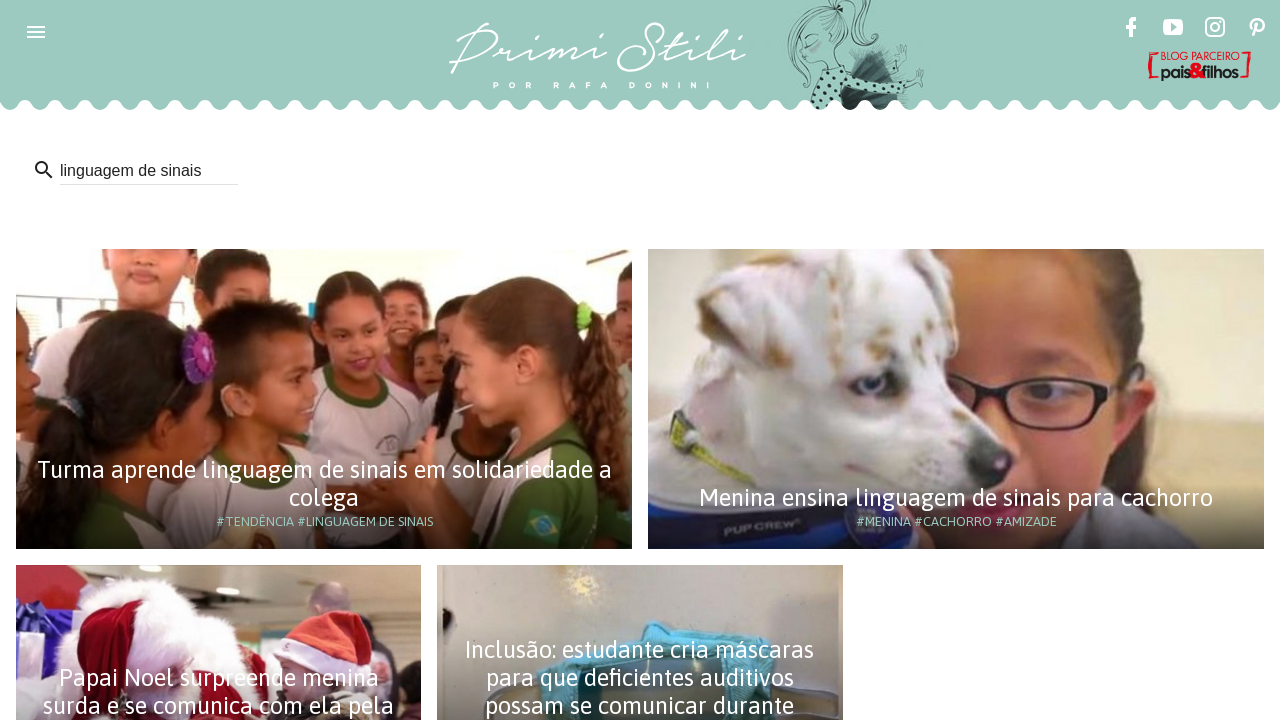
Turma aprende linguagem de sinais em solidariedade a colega (324, 483)
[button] (36, 32)
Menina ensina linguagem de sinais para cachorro (956, 497)
